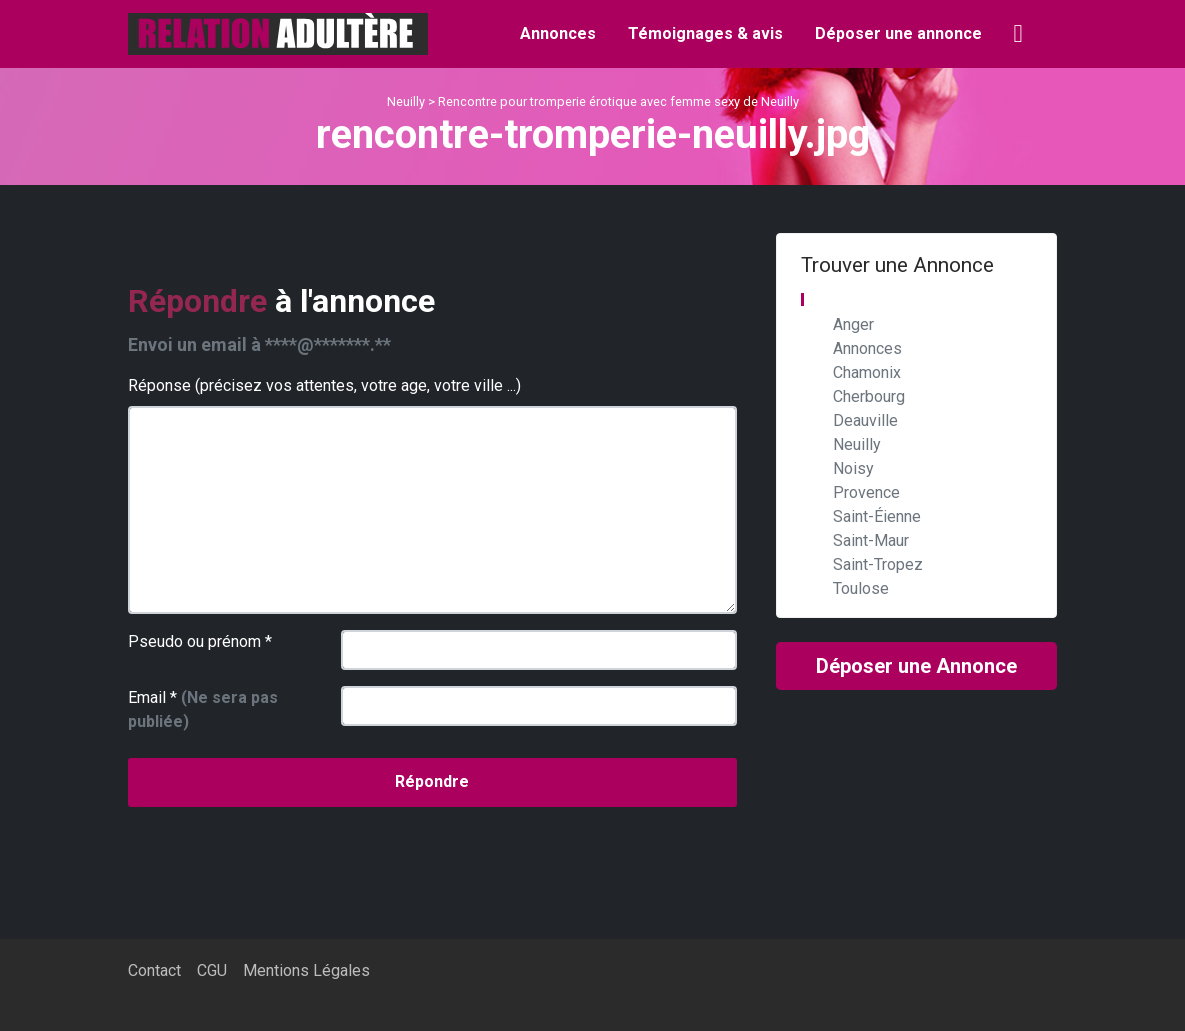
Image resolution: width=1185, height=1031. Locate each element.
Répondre (432, 781)
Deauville (865, 420)
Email (203, 709)
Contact (154, 970)
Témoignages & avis (705, 33)
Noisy (853, 468)
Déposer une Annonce (916, 666)
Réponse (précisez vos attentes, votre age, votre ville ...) (324, 385)
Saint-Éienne (877, 516)
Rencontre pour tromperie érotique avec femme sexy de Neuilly (618, 101)
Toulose (861, 588)
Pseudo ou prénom (200, 641)
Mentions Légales (306, 970)
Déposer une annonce (898, 33)
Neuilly (406, 101)
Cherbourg (869, 396)
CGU (212, 970)
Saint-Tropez (878, 564)
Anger (853, 324)
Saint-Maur (871, 540)
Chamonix (867, 372)
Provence (866, 492)
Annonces (558, 33)
